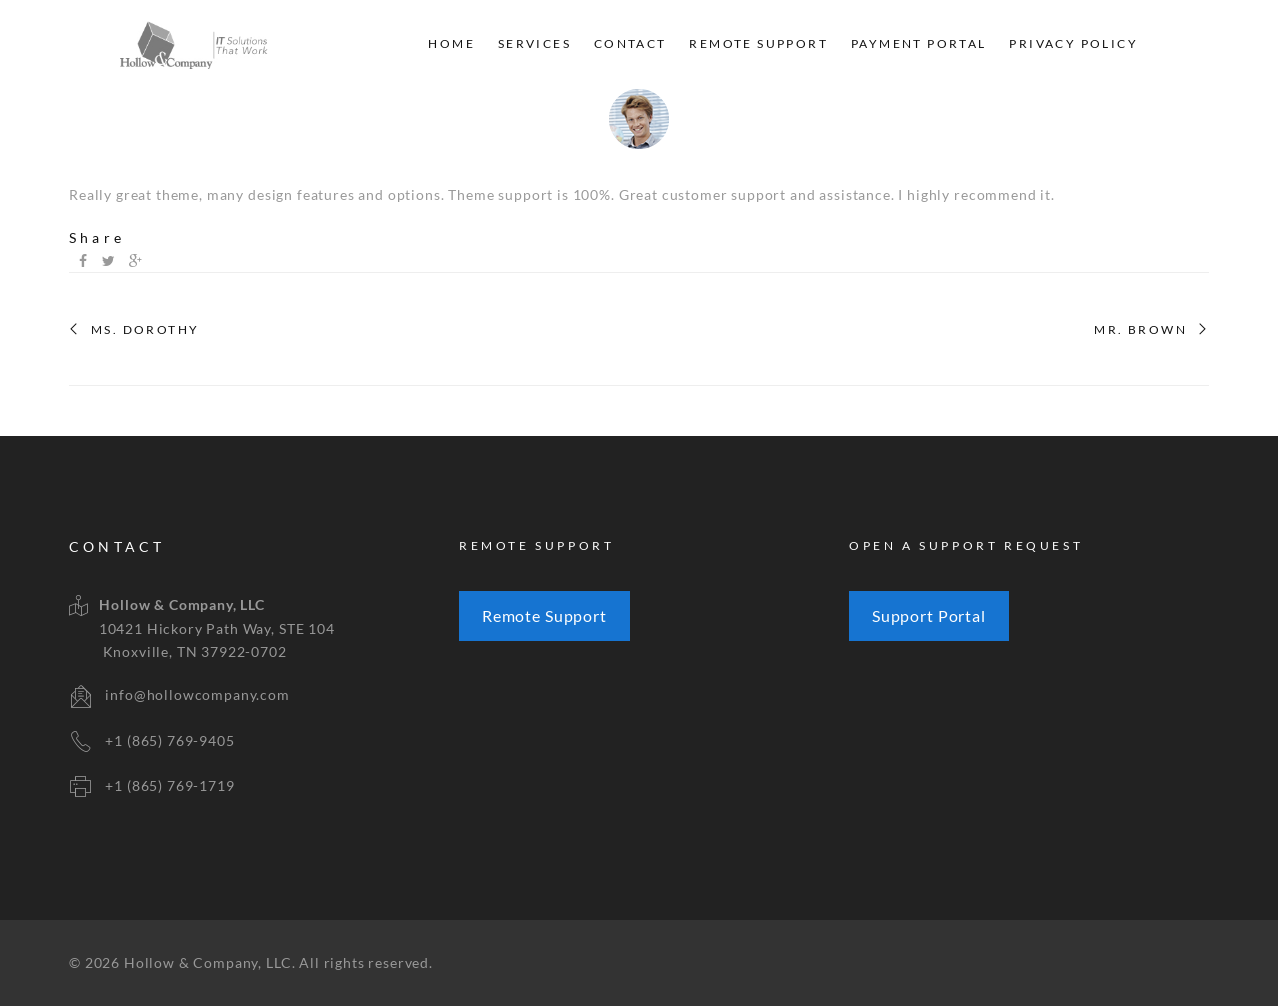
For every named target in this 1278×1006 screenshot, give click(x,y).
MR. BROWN (1140, 330)
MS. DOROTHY (145, 330)
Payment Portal (919, 43)
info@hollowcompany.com (197, 694)
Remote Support (758, 43)
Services (534, 43)
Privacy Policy (1073, 43)
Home (451, 43)
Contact (630, 43)
